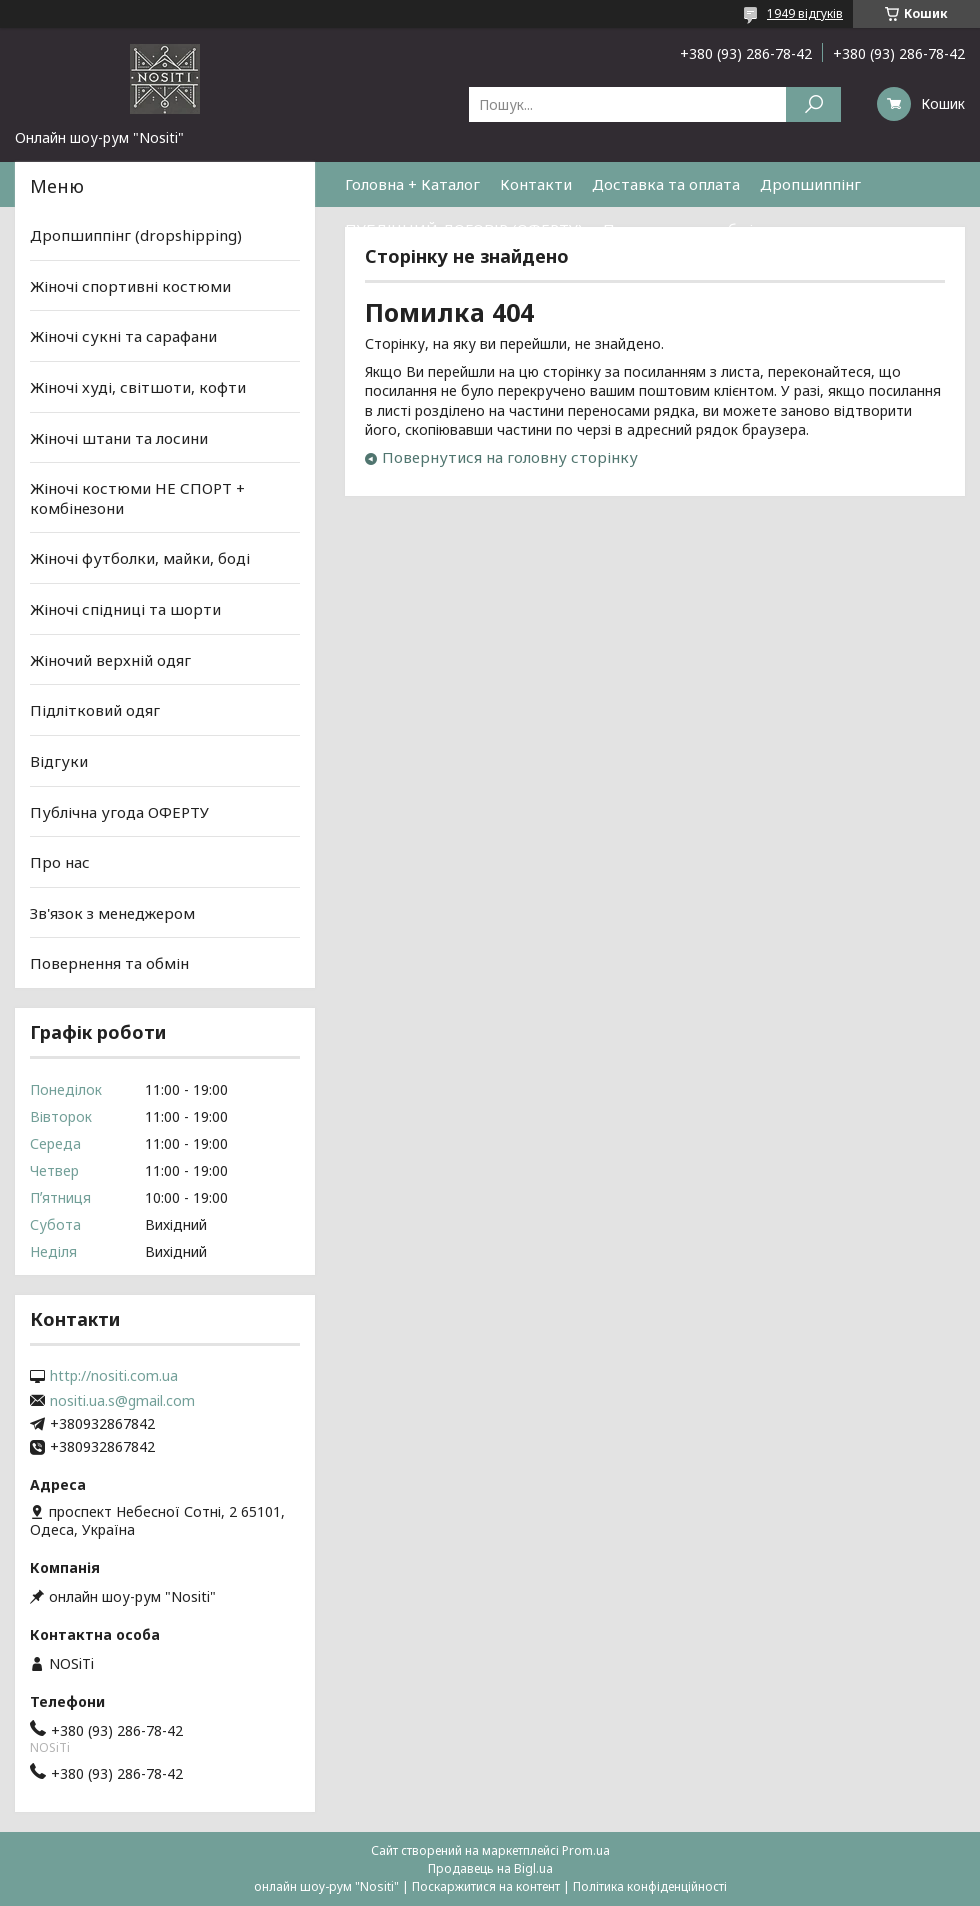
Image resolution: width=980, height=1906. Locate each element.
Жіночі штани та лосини (119, 437)
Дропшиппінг (810, 184)
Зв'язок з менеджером (112, 913)
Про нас (60, 862)
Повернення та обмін (682, 229)
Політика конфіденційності (650, 1886)
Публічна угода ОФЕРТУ (119, 811)
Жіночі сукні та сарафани (123, 336)
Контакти (536, 184)
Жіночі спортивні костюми (130, 286)
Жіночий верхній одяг (110, 660)
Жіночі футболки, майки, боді (140, 558)
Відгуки (59, 761)
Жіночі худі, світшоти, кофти (138, 387)
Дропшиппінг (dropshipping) (136, 235)
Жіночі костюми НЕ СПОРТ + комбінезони (137, 498)
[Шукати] (813, 104)
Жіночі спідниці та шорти (125, 609)
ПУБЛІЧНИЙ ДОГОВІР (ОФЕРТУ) (464, 229)
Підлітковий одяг (95, 710)
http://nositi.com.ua (114, 1376)
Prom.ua (586, 1850)
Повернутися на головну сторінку (510, 457)
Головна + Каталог (412, 184)
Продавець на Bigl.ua (490, 1868)
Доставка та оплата (666, 184)
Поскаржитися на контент (486, 1886)
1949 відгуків (805, 13)
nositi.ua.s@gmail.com (122, 1401)
